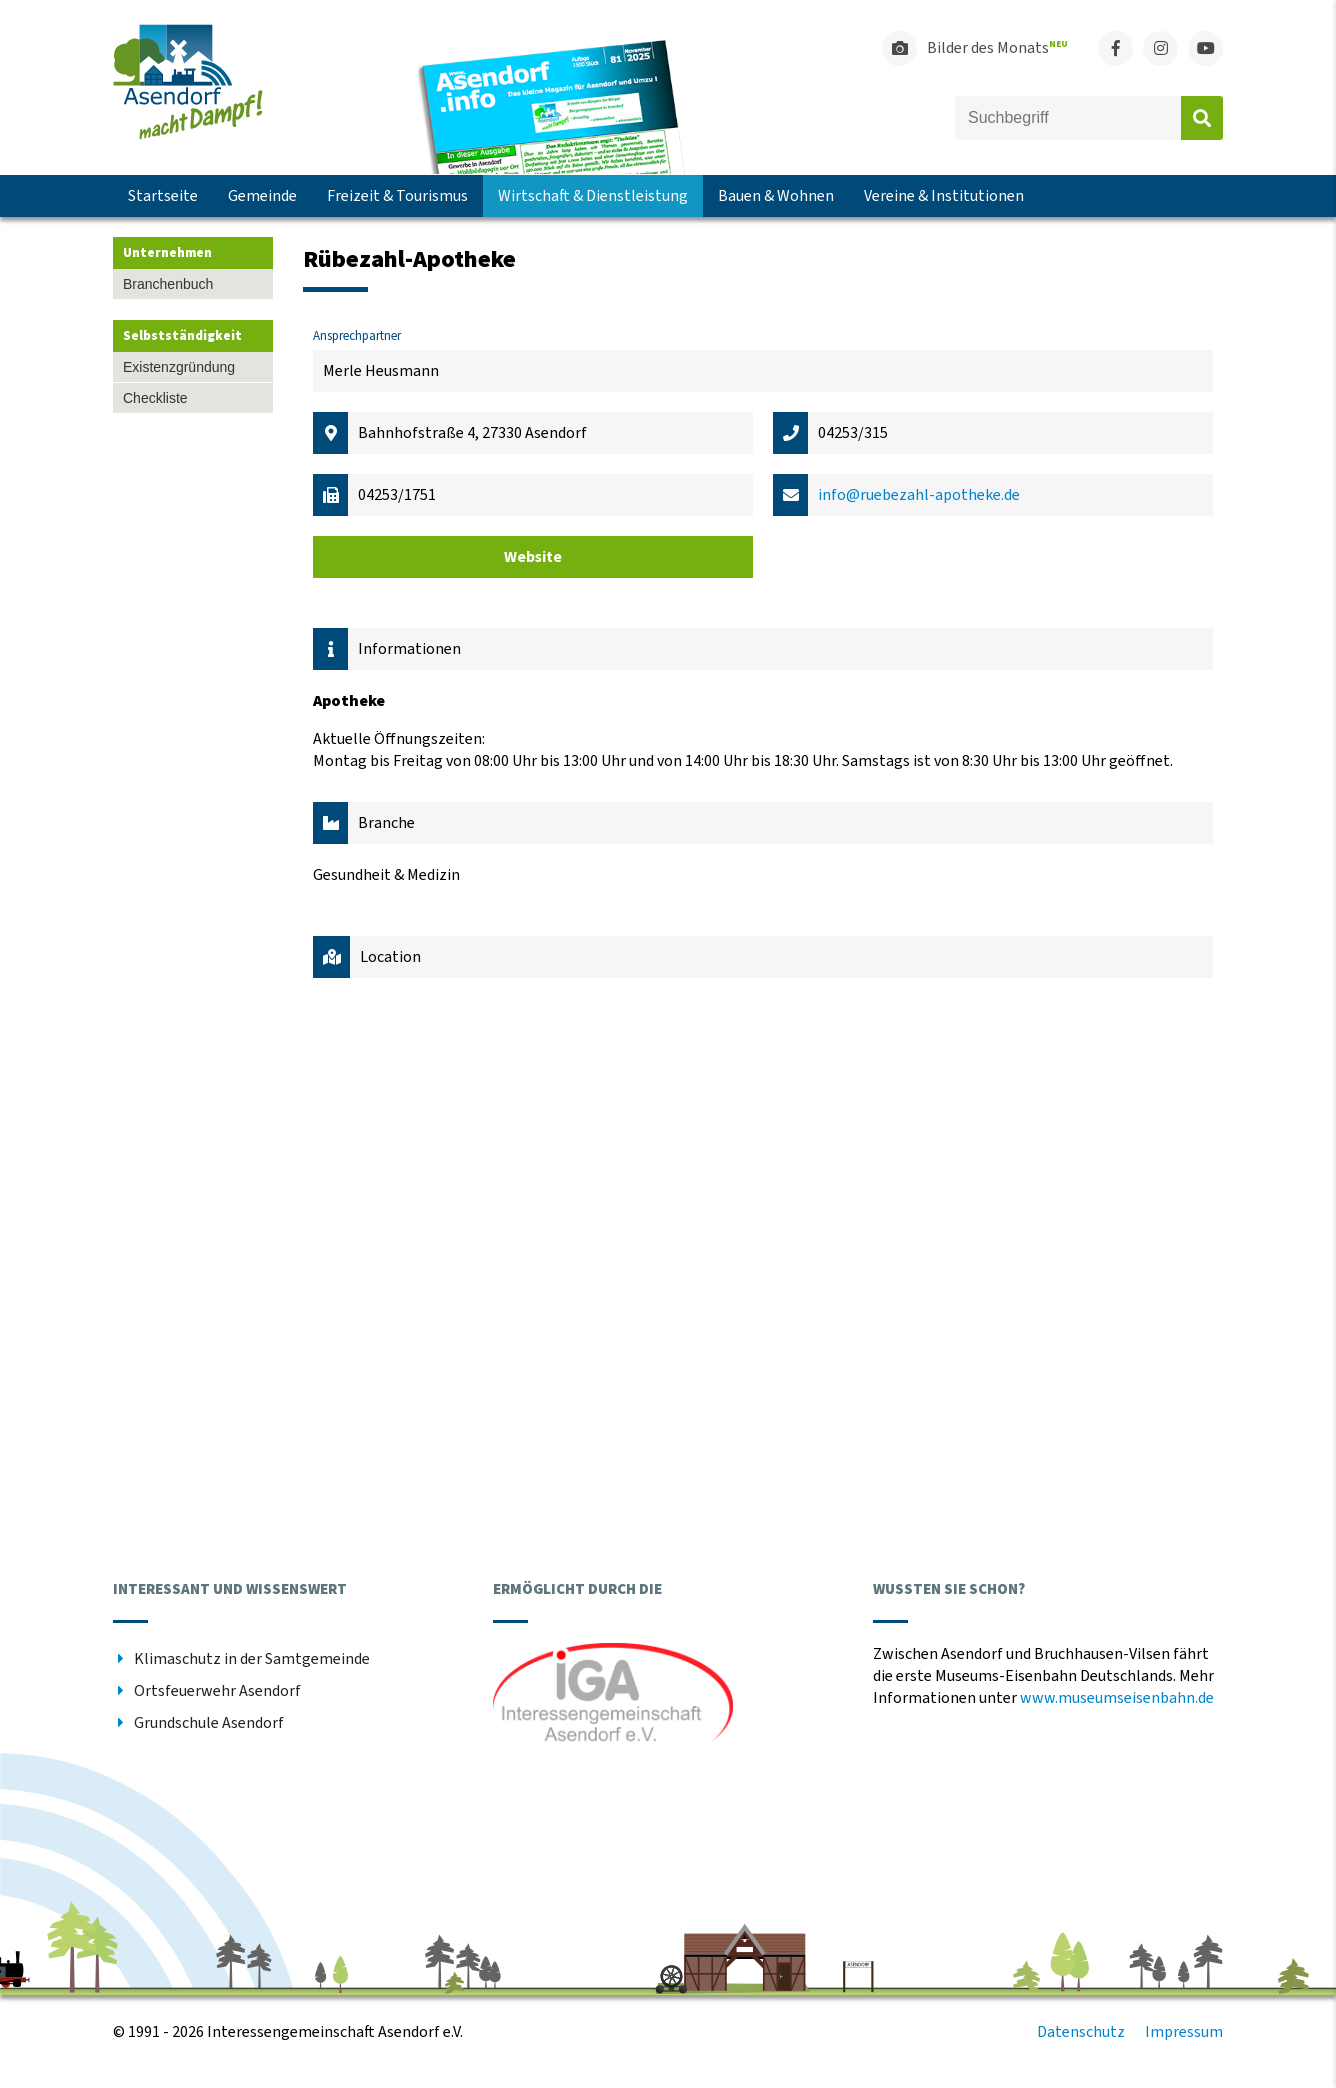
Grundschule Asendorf (209, 1723)
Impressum (1184, 2032)
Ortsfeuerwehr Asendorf (217, 1691)
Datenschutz (1081, 2032)
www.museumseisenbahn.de (1117, 1698)
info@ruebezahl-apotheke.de (919, 495)
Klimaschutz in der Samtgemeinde (252, 1659)
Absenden (1202, 118)
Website (533, 557)
